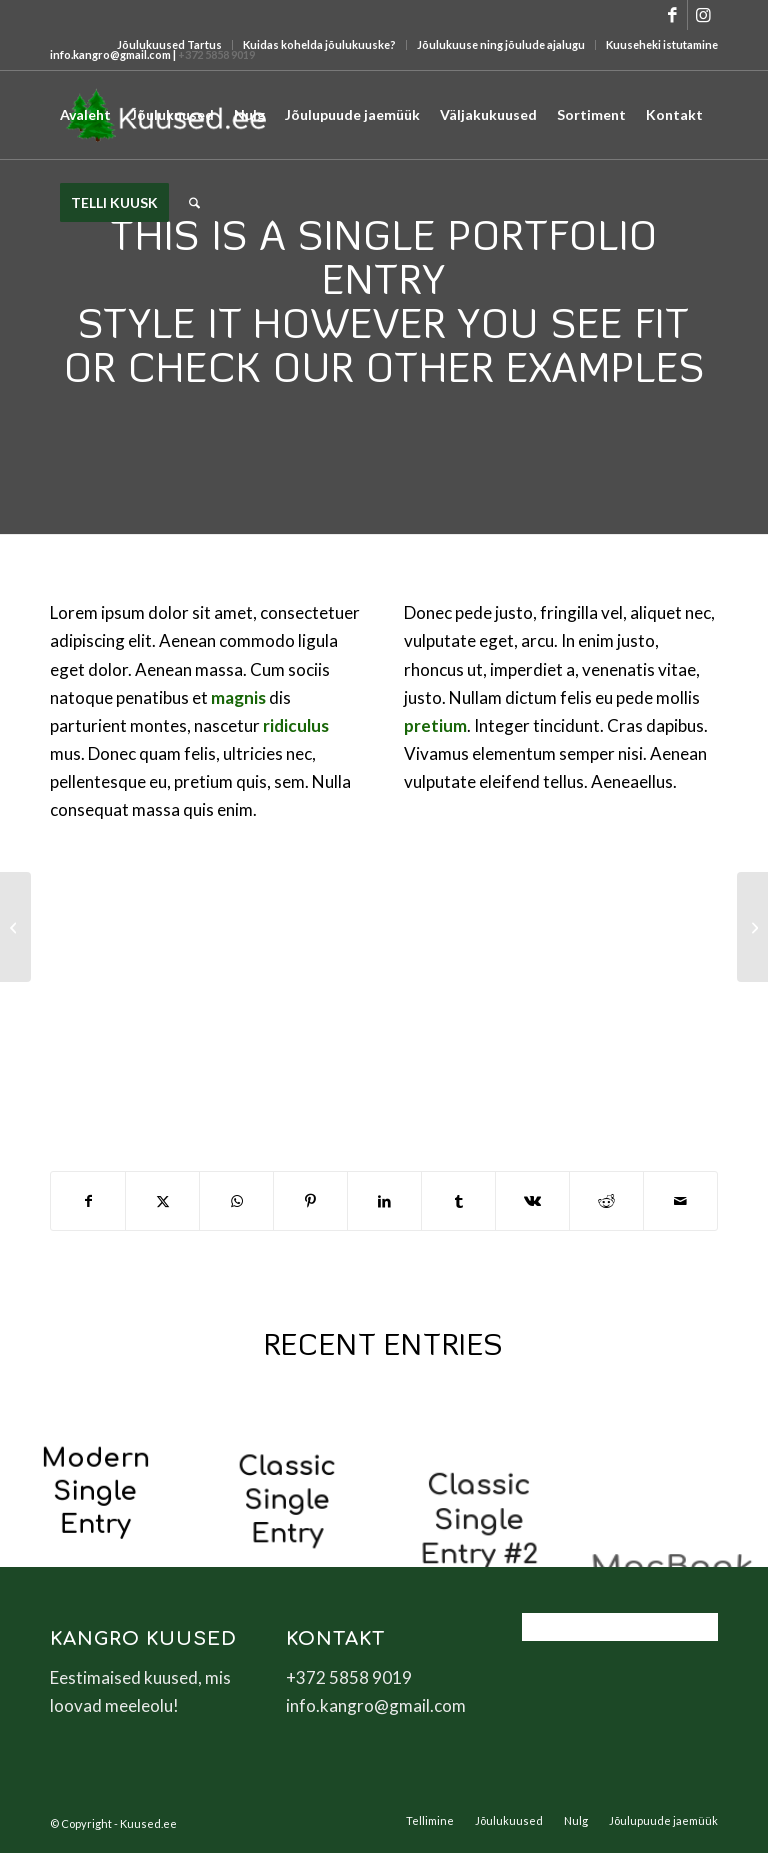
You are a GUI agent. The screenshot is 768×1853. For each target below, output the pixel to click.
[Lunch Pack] (15, 927)
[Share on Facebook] (88, 1201)
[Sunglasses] (752, 927)
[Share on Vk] (532, 1201)
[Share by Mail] (680, 1201)
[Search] (194, 203)
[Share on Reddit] (606, 1201)
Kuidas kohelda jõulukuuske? (319, 44)
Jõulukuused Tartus (169, 44)
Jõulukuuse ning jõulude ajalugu (501, 44)
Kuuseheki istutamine (662, 44)
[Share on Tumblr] (458, 1201)
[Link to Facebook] (672, 15)
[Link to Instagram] (703, 15)
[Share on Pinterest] (310, 1201)
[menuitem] (170, 45)
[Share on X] (162, 1201)
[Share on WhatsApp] (236, 1201)
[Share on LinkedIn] (384, 1201)
